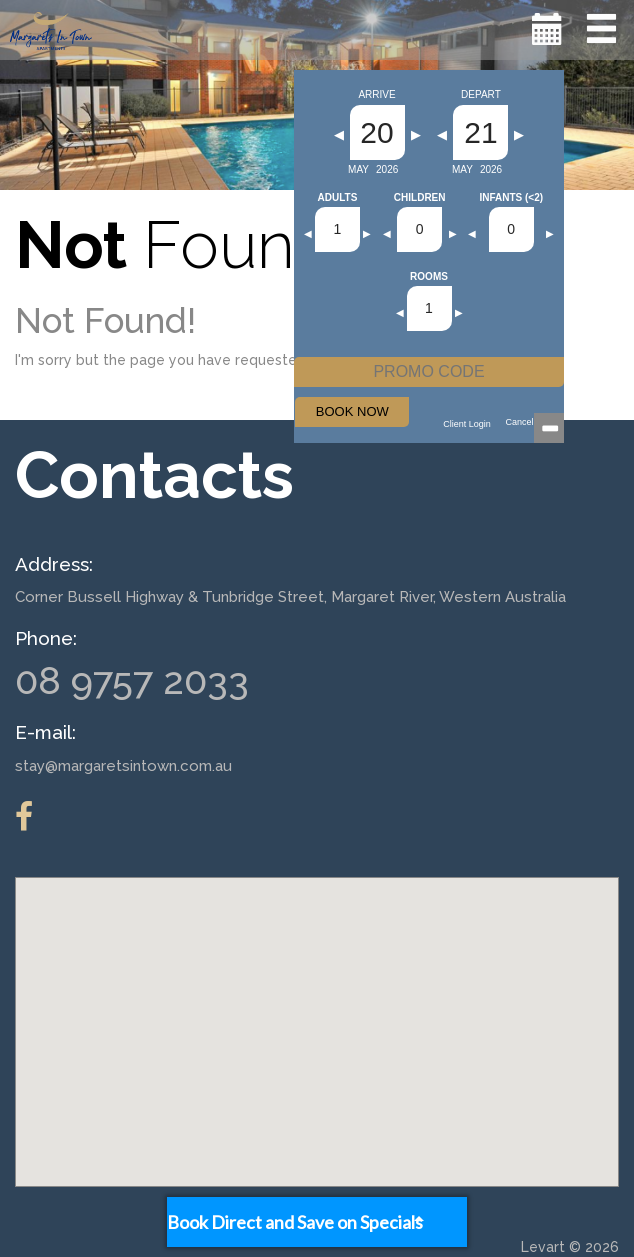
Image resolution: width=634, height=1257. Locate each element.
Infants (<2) (511, 198)
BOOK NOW (352, 411)
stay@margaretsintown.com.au (123, 766)
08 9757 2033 (132, 680)
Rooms (429, 277)
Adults (338, 198)
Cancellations (533, 422)
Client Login (467, 424)
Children (420, 198)
